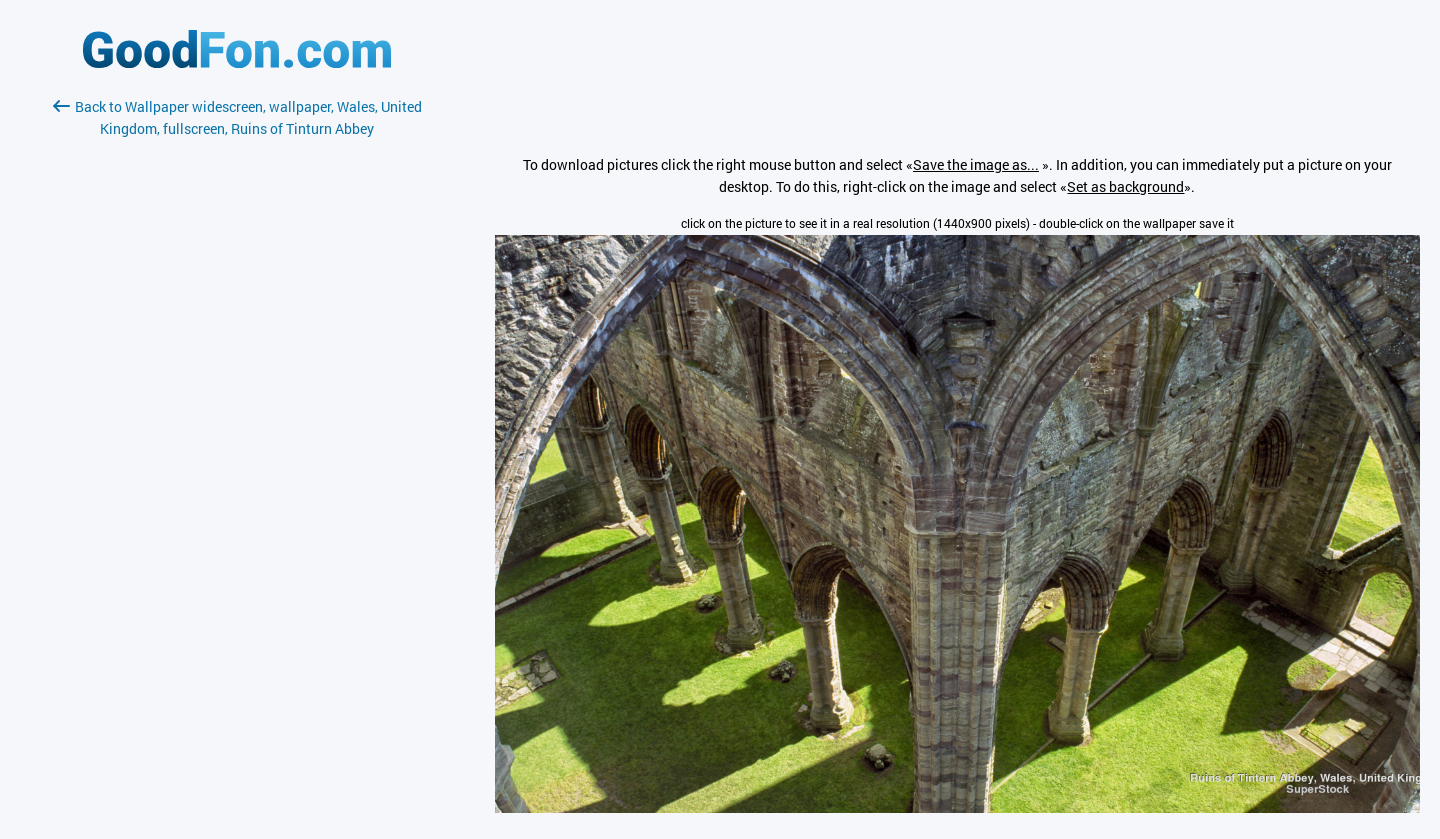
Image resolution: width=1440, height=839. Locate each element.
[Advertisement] (237, 377)
